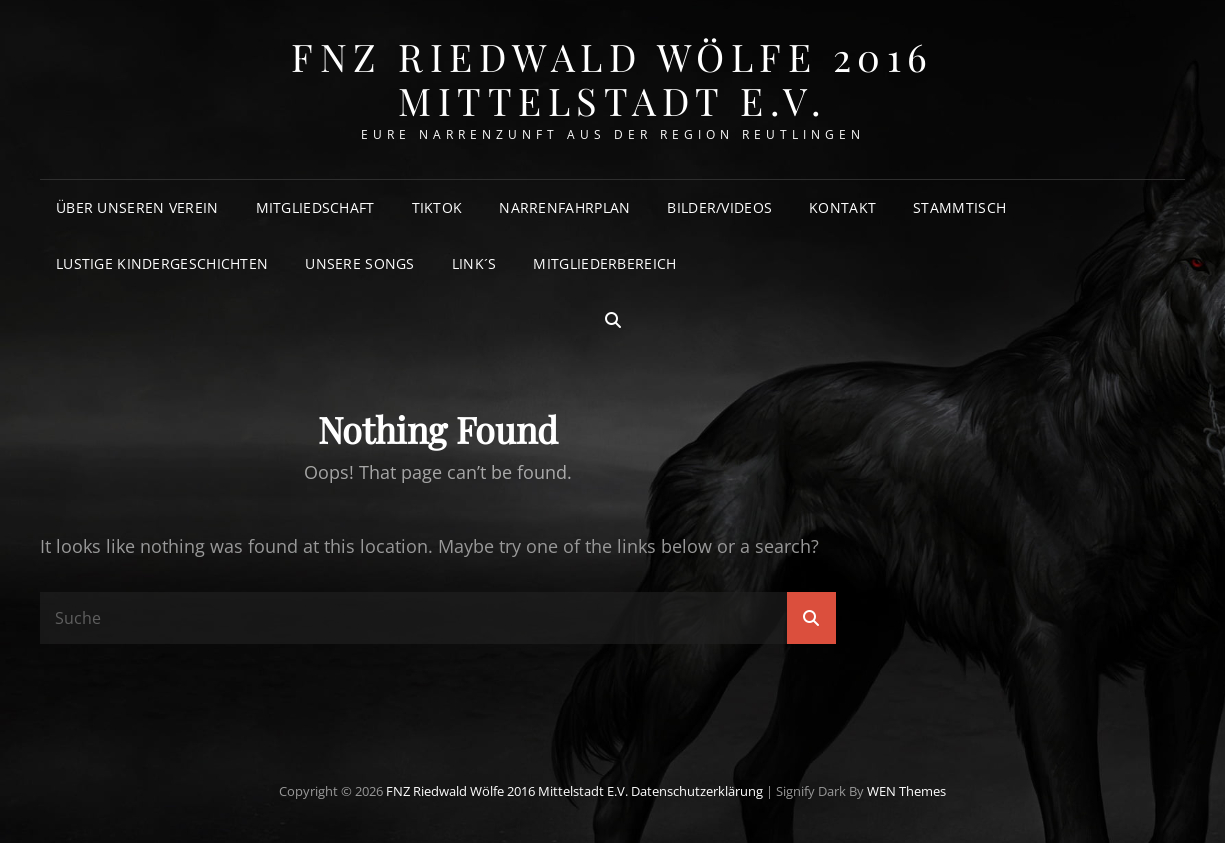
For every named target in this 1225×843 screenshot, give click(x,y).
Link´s (474, 263)
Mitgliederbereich (604, 263)
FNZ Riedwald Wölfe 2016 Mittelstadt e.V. (612, 78)
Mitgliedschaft (315, 207)
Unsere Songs (359, 263)
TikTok (437, 207)
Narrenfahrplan (564, 207)
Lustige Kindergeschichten (162, 263)
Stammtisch (959, 207)
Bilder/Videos (719, 207)
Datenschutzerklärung (697, 791)
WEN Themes (906, 791)
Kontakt (842, 207)
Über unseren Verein (137, 207)
